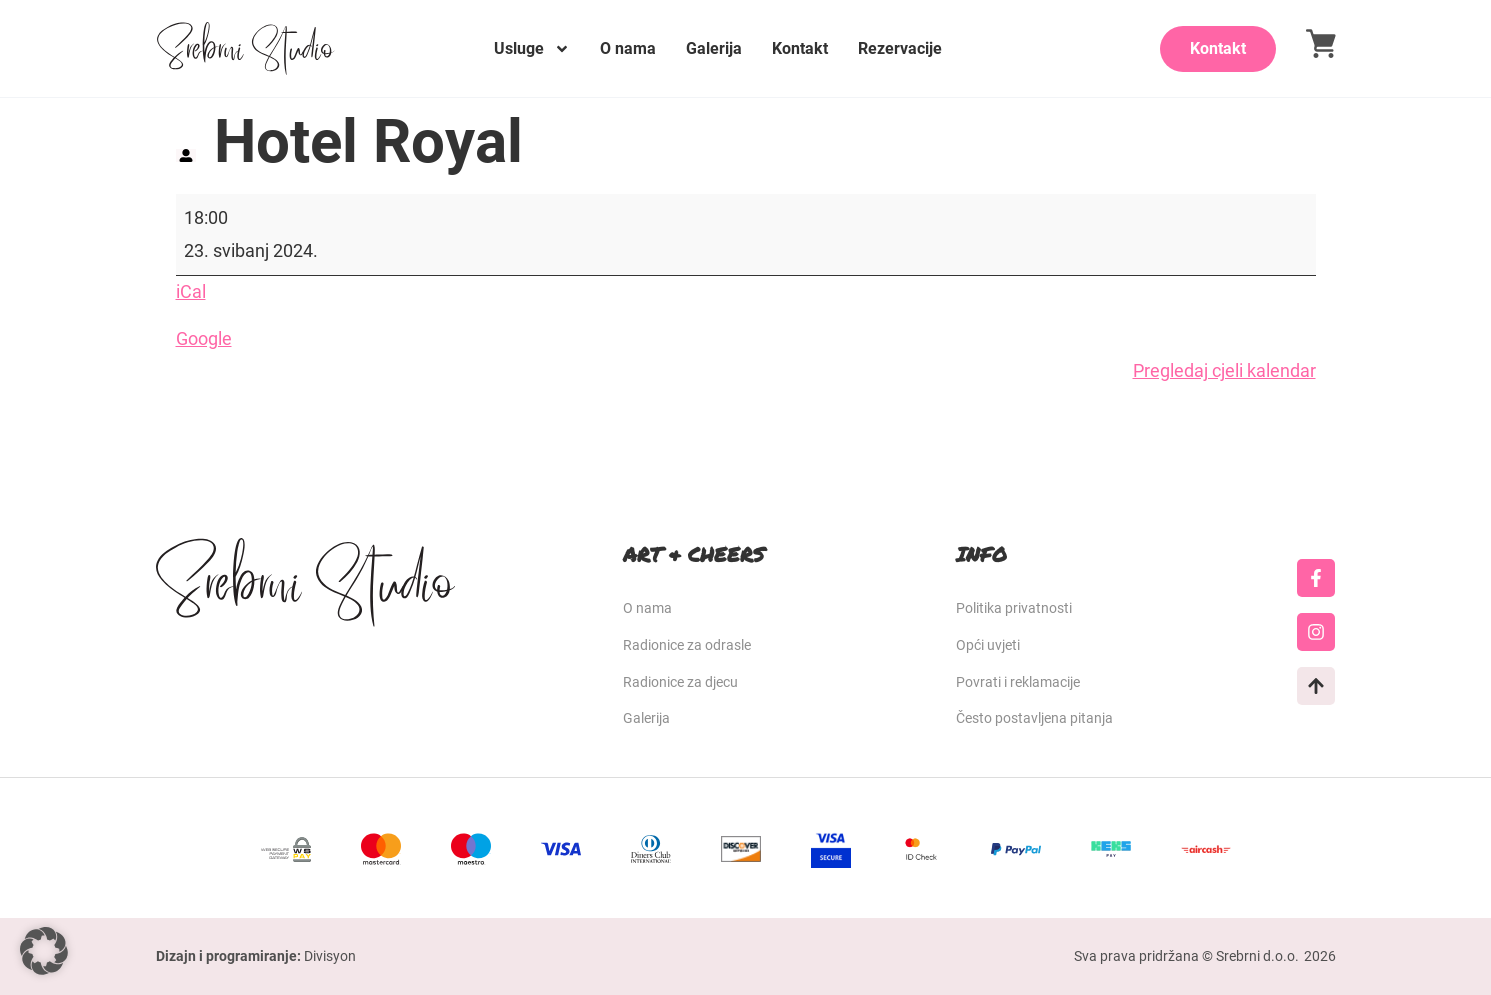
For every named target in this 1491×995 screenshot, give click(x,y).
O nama (628, 48)
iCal (191, 291)
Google (204, 338)
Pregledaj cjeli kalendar (1224, 370)
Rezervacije (900, 48)
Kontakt (800, 48)
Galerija (714, 48)
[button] (44, 951)
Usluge (532, 49)
